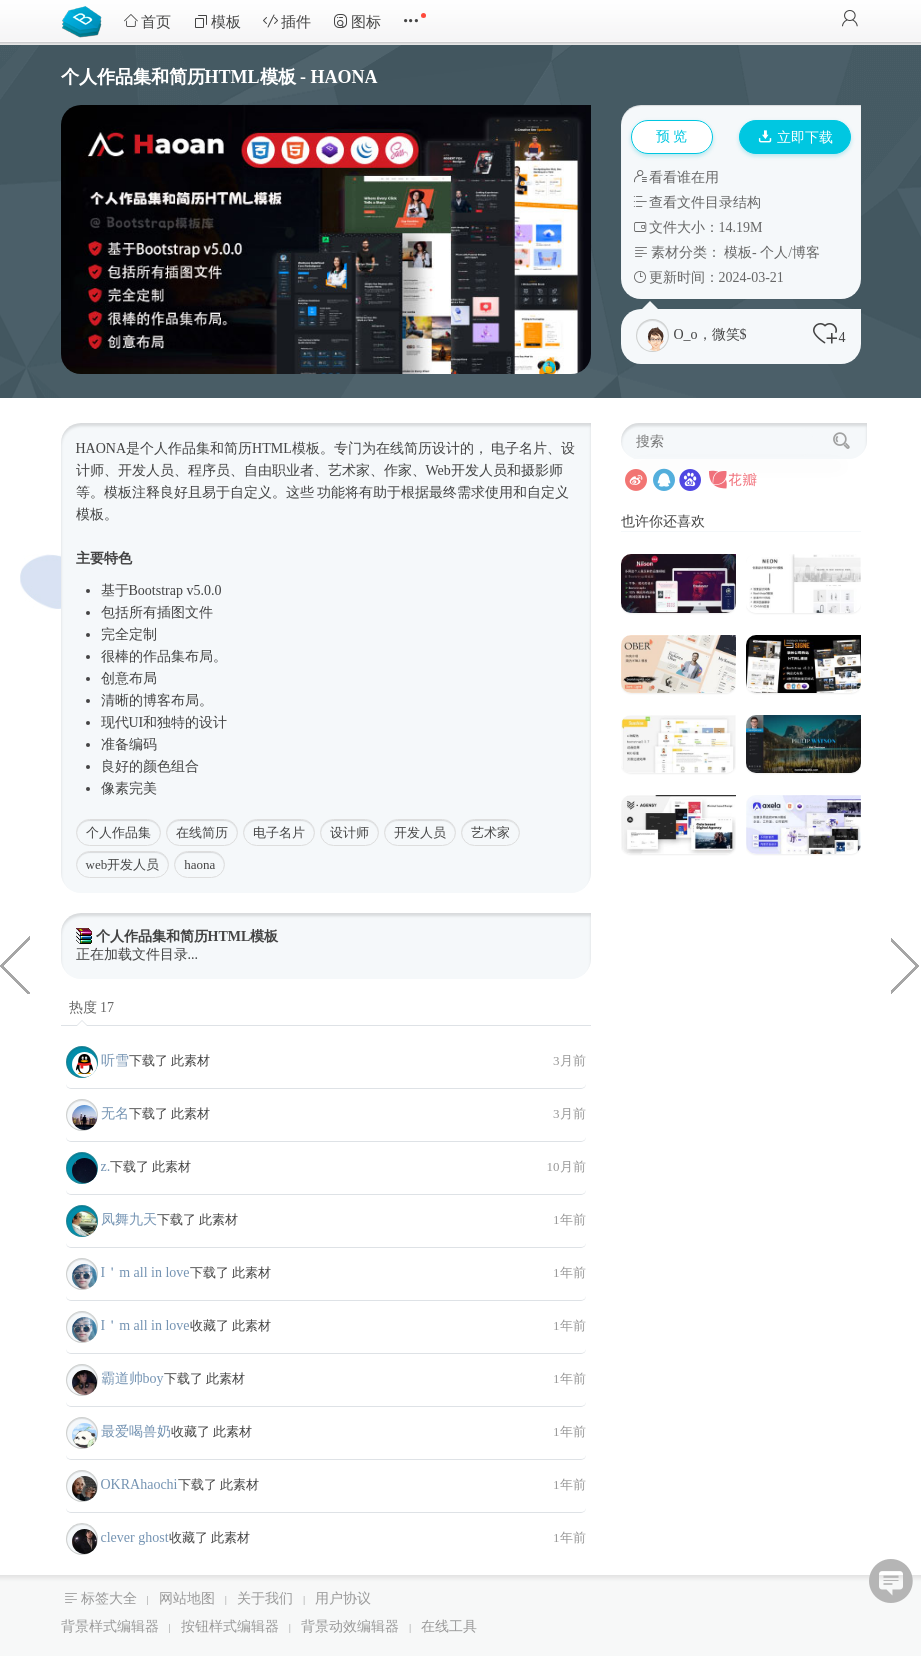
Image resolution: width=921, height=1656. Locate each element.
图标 (357, 21)
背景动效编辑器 (350, 1626)
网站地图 (187, 1598)
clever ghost (135, 1537)
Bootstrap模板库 (86, 20)
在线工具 (449, 1626)
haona (199, 864)
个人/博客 (790, 252)
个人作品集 (118, 832)
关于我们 (265, 1598)
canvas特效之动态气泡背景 (906, 964)
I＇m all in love (145, 1272)
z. (106, 1166)
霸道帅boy (132, 1378)
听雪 (115, 1060)
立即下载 (796, 137)
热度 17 (92, 1007)
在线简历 (202, 832)
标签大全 (109, 1598)
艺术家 (490, 832)
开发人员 (420, 832)
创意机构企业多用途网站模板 (15, 964)
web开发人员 (123, 864)
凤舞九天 (129, 1219)
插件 (287, 21)
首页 (147, 21)
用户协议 (343, 1598)
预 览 (672, 136)
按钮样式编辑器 (230, 1626)
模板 (217, 21)
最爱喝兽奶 (136, 1431)
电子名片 (279, 832)
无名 (115, 1113)
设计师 (349, 832)
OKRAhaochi (139, 1484)
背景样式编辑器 (110, 1626)
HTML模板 (286, 448)
